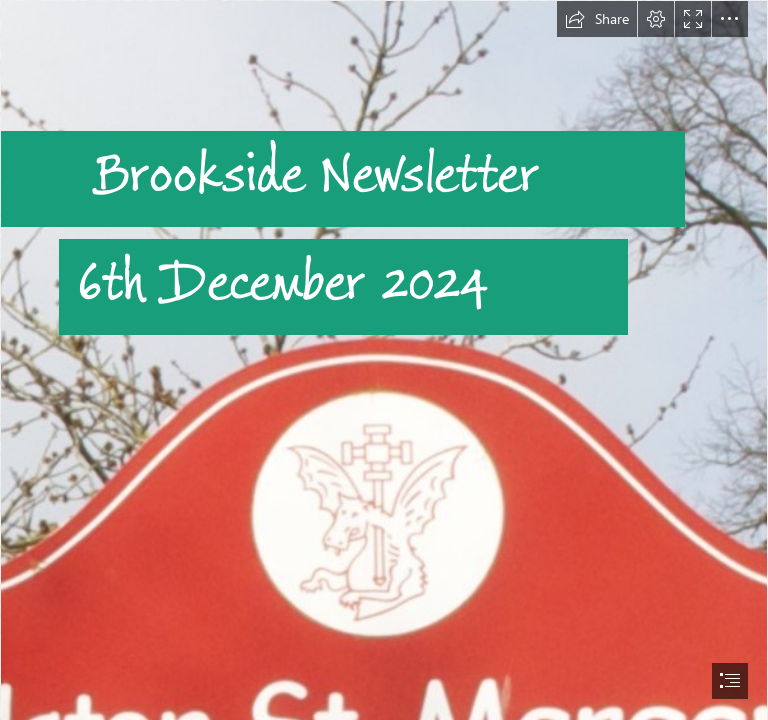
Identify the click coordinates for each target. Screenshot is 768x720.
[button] (597, 19)
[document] (384, 360)
